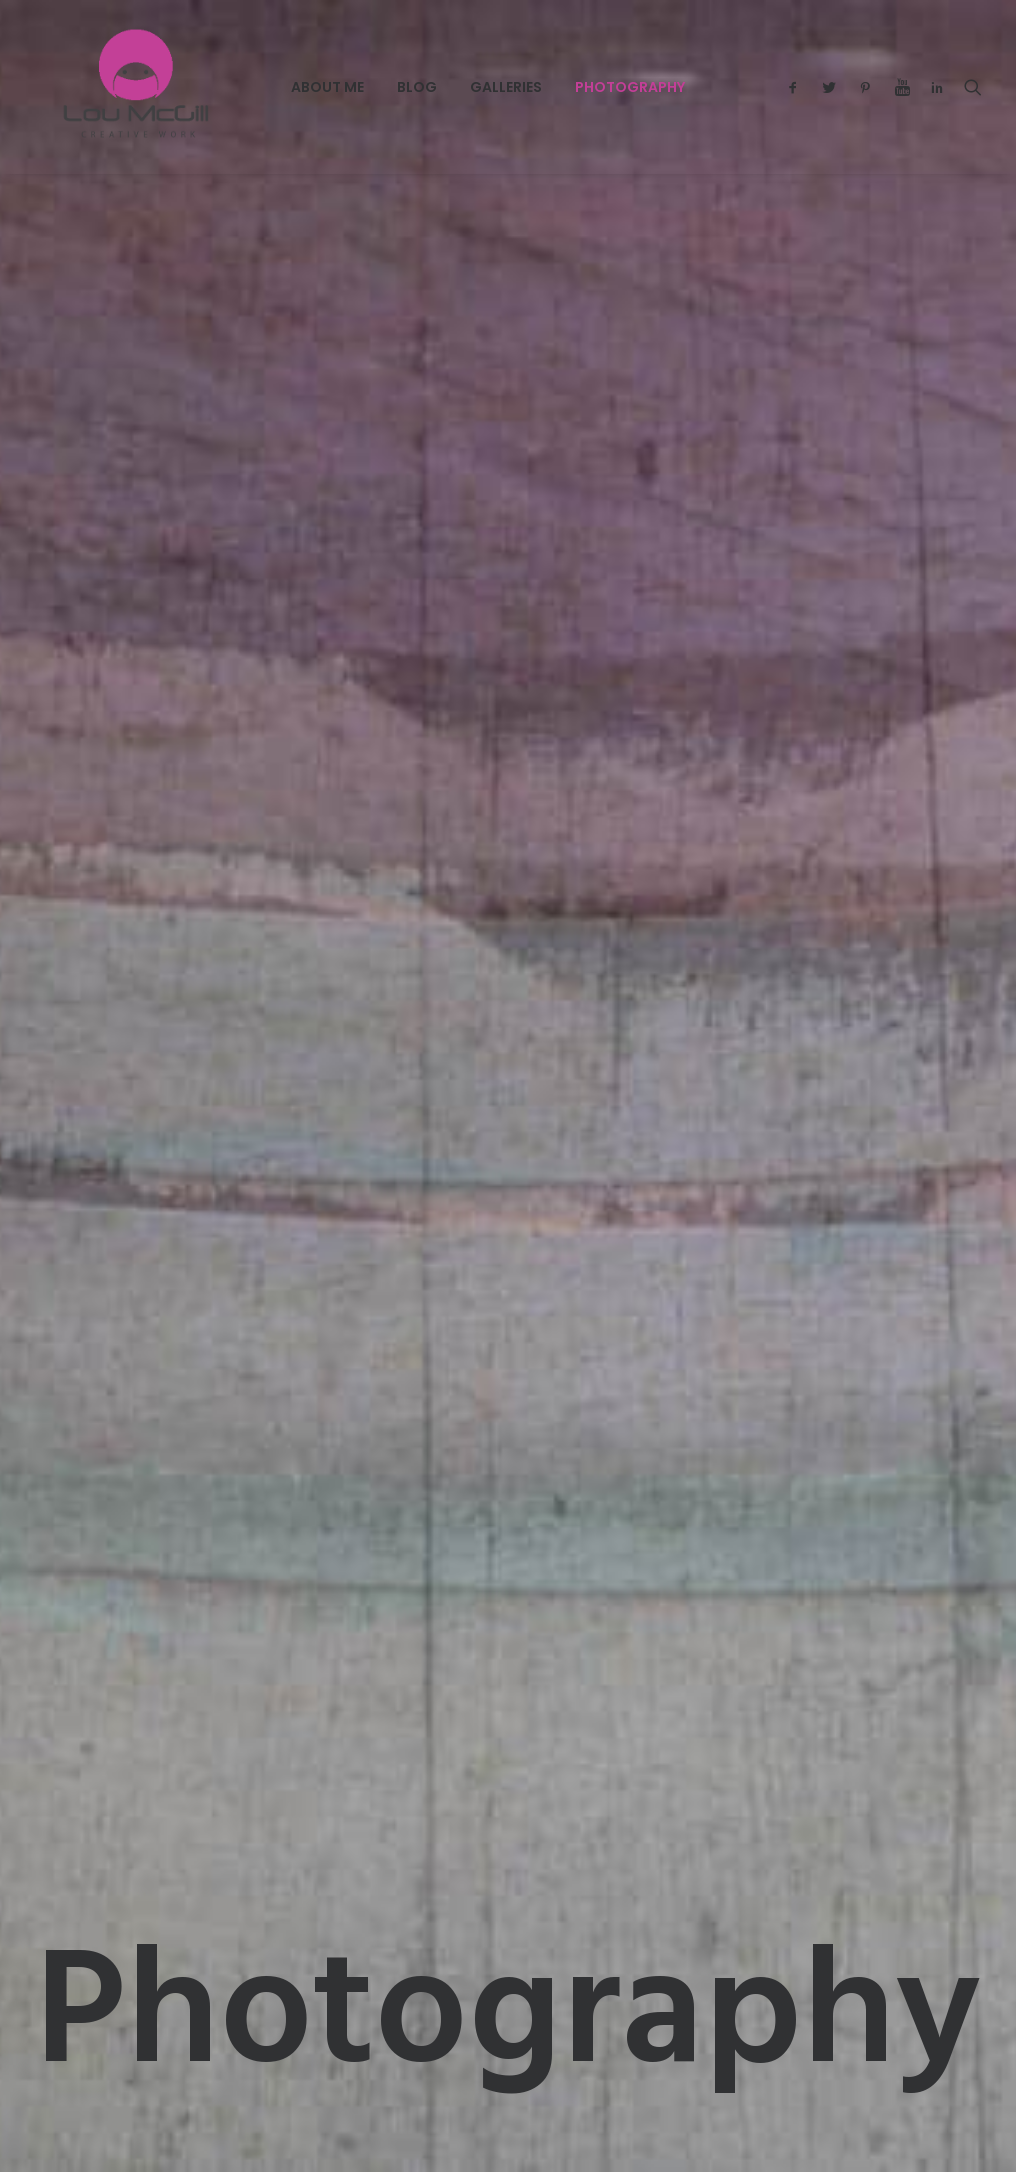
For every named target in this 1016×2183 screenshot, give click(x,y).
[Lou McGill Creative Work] (111, 87)
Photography (578, 87)
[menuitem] (275, 87)
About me (275, 87)
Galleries (454, 87)
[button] (797, 87)
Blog (365, 87)
